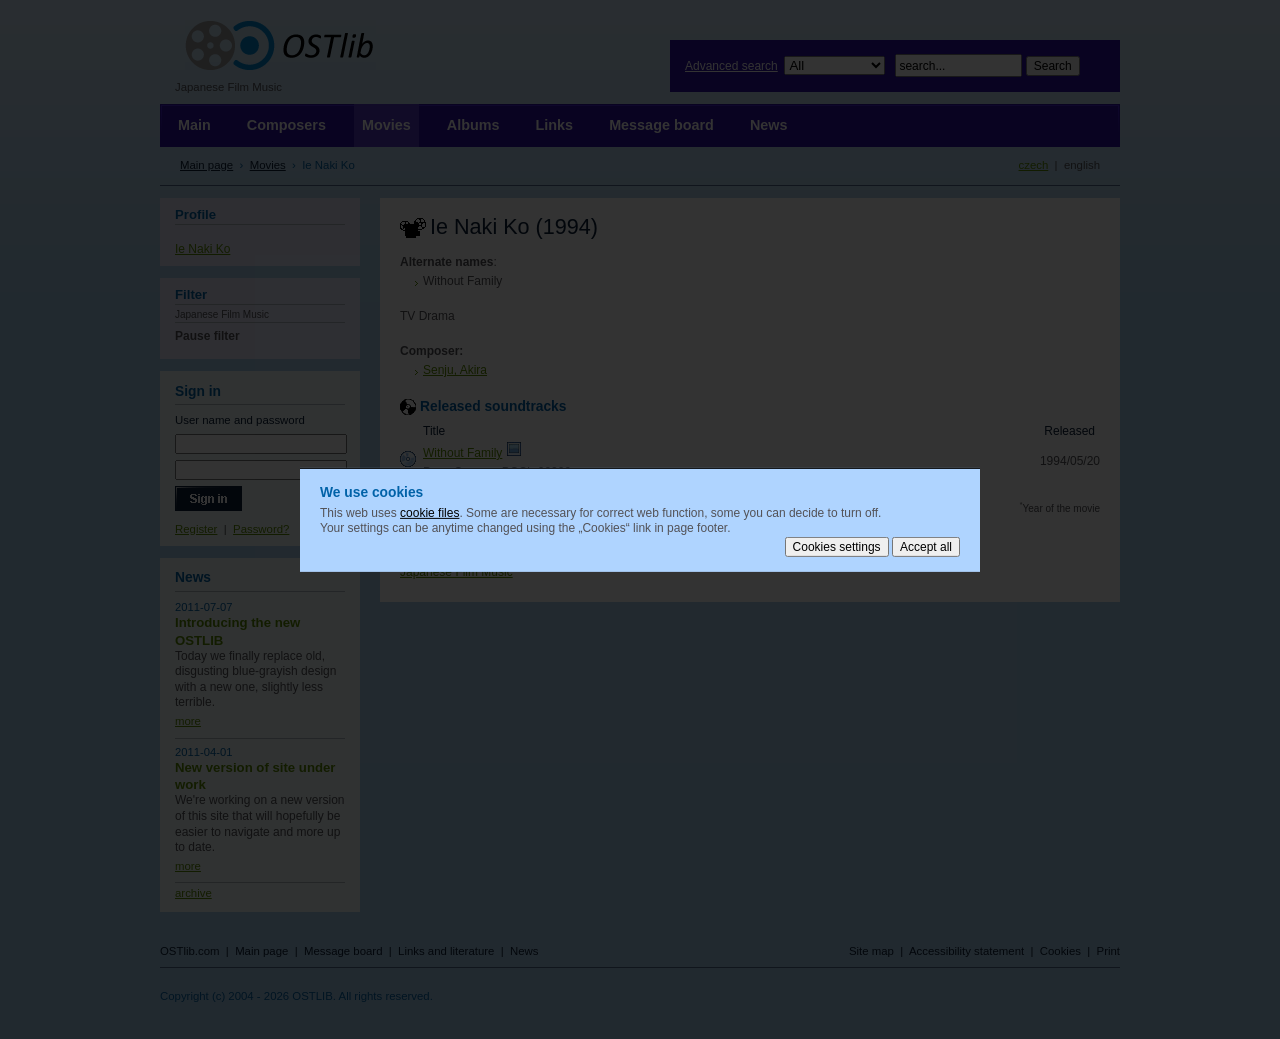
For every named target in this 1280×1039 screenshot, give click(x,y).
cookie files (429, 512)
